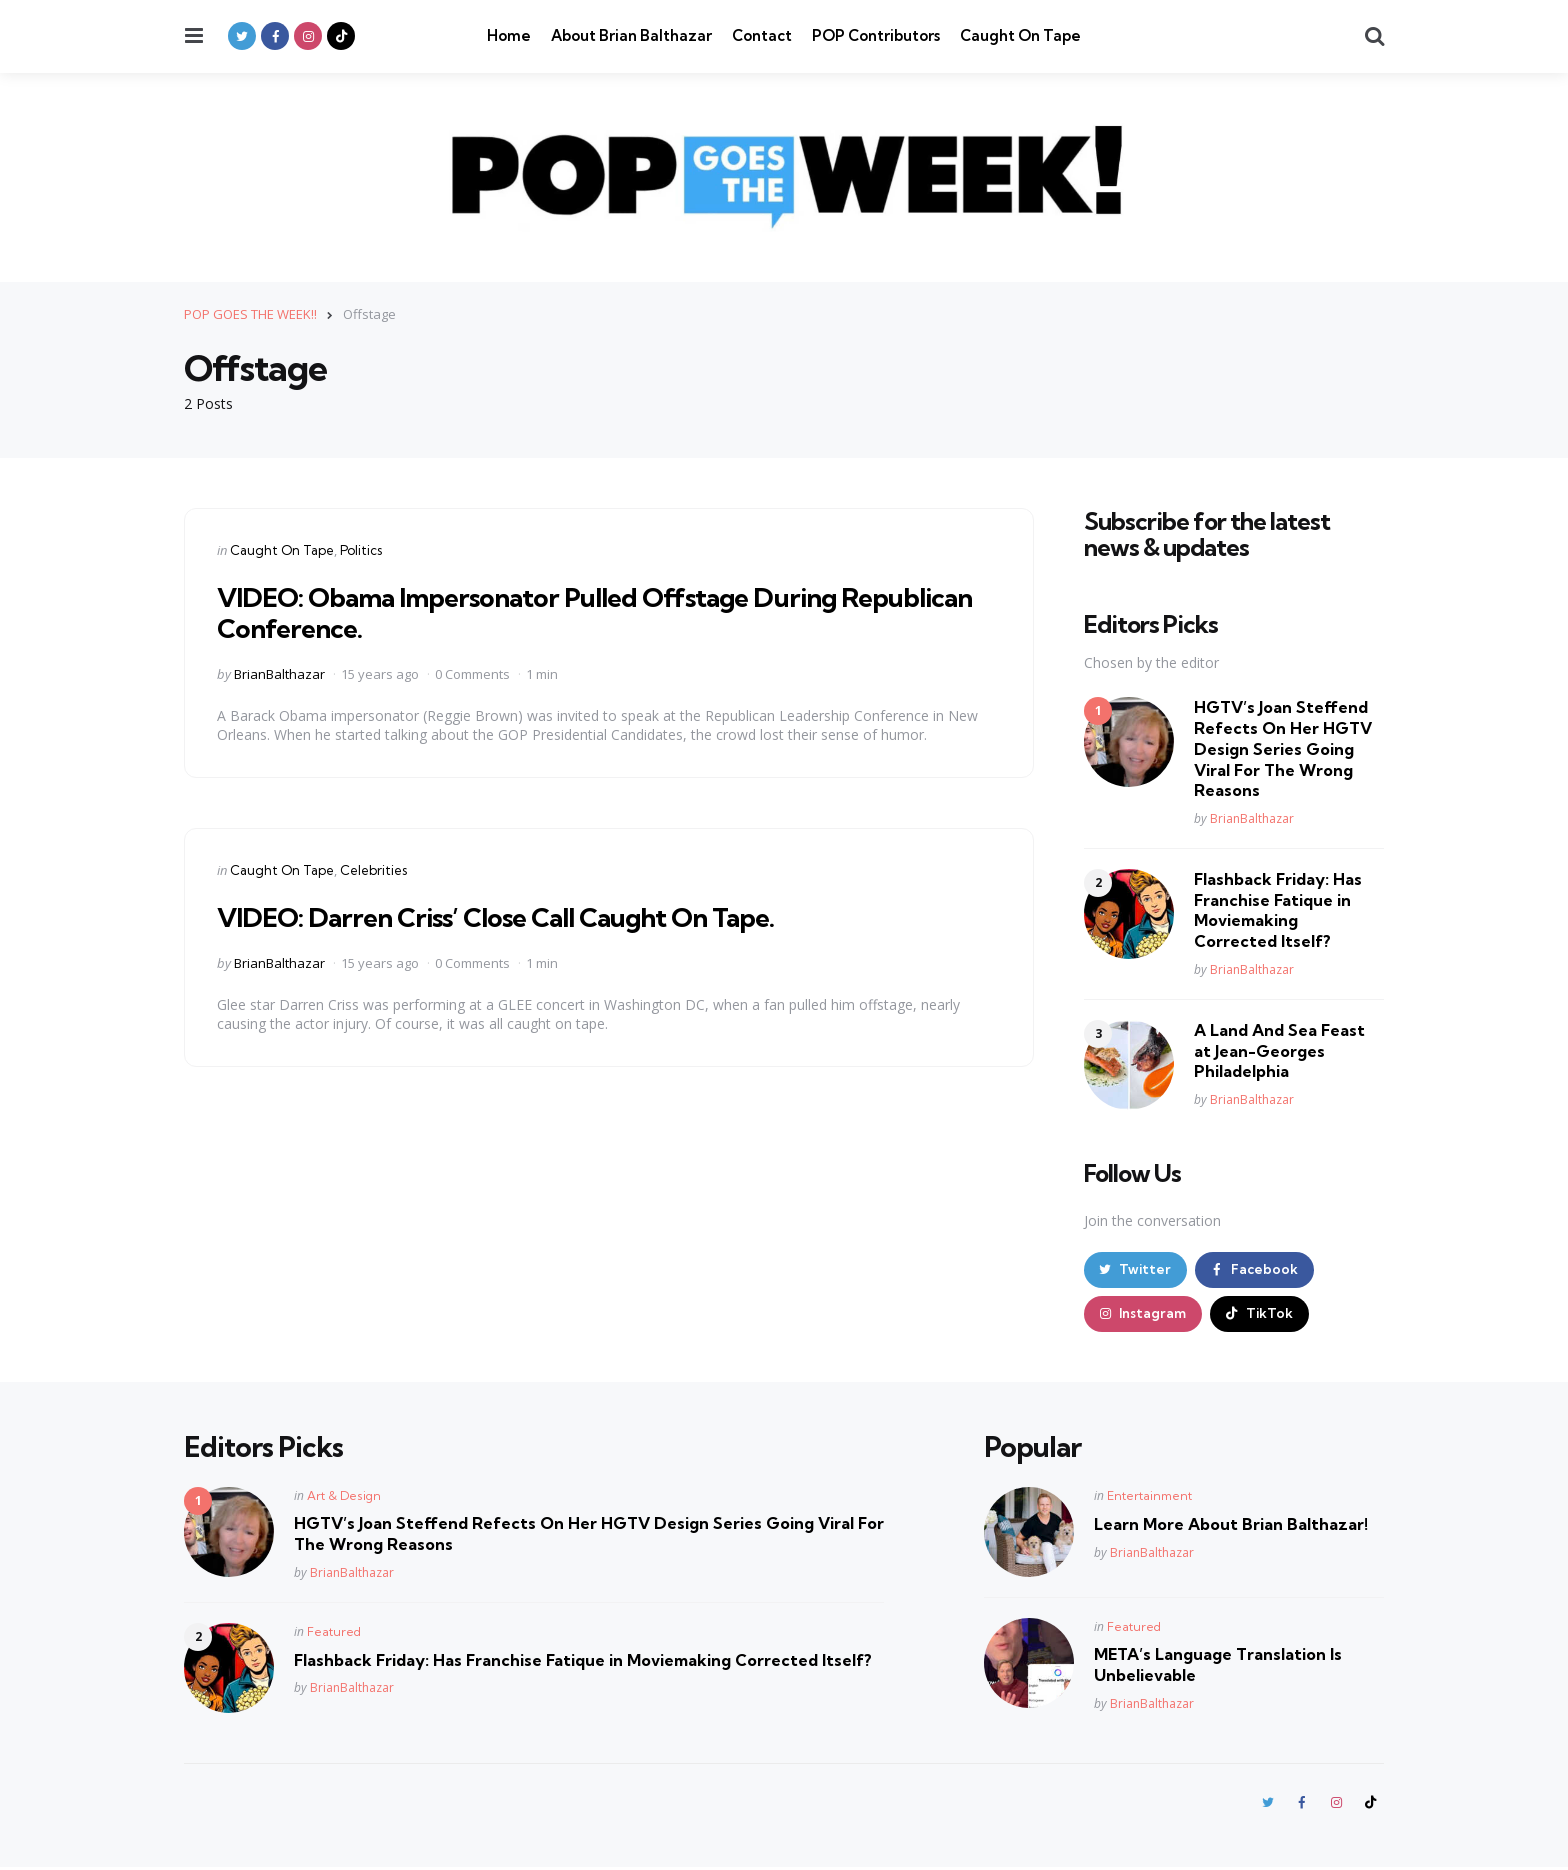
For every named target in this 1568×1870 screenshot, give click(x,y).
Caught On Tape (1020, 35)
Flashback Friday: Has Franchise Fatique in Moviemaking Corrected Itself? (1278, 909)
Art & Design (344, 1497)
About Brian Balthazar (631, 35)
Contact (762, 35)
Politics (361, 549)
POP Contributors (876, 35)
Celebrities (373, 869)
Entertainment (1149, 1497)
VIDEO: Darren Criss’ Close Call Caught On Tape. (513, 915)
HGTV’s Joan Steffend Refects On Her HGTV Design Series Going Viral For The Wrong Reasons (1283, 748)
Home (509, 35)
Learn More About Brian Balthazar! (1231, 1526)
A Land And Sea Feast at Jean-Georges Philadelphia (1279, 1050)
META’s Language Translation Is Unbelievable (1218, 1666)
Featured (334, 1633)
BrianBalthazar (279, 673)
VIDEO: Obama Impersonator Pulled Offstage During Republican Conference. (545, 611)
